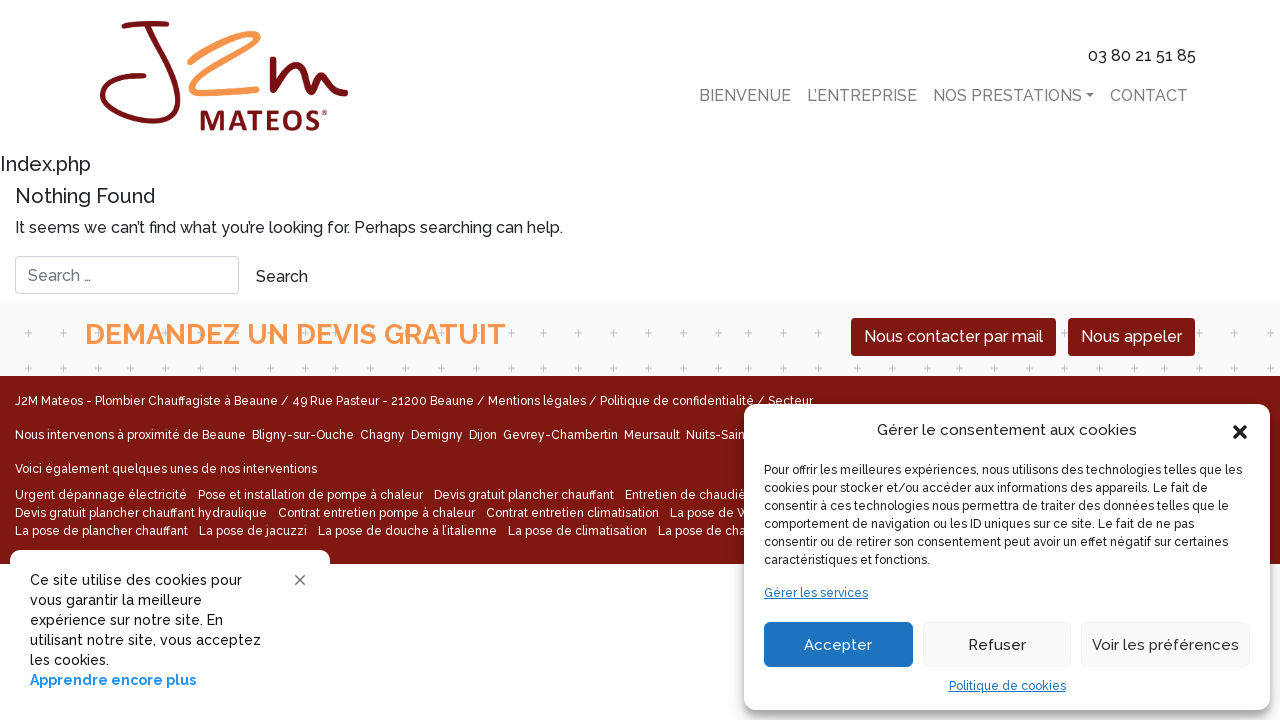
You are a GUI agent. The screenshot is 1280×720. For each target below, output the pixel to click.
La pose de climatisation (577, 531)
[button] (1240, 430)
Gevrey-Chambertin (562, 435)
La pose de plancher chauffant (101, 531)
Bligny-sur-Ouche (304, 435)
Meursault (653, 435)
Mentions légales (537, 401)
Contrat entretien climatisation (572, 513)
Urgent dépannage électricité (101, 495)
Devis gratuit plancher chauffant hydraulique (141, 513)
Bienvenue (745, 95)
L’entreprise (862, 95)
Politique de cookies (1007, 686)
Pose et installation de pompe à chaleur (310, 495)
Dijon (484, 435)
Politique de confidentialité (677, 401)
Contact (1149, 95)
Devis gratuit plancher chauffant (524, 495)
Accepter (838, 645)
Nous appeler (1131, 336)
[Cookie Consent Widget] (170, 630)
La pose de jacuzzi (253, 531)
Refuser (997, 645)
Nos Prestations (1007, 95)
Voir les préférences (1165, 645)
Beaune (225, 435)
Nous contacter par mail (953, 336)
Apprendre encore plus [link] (113, 680)
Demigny (438, 435)
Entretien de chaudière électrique (723, 495)
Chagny (384, 435)
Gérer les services (816, 593)
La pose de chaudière (721, 531)
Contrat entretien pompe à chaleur (376, 513)
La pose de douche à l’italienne (407, 531)
